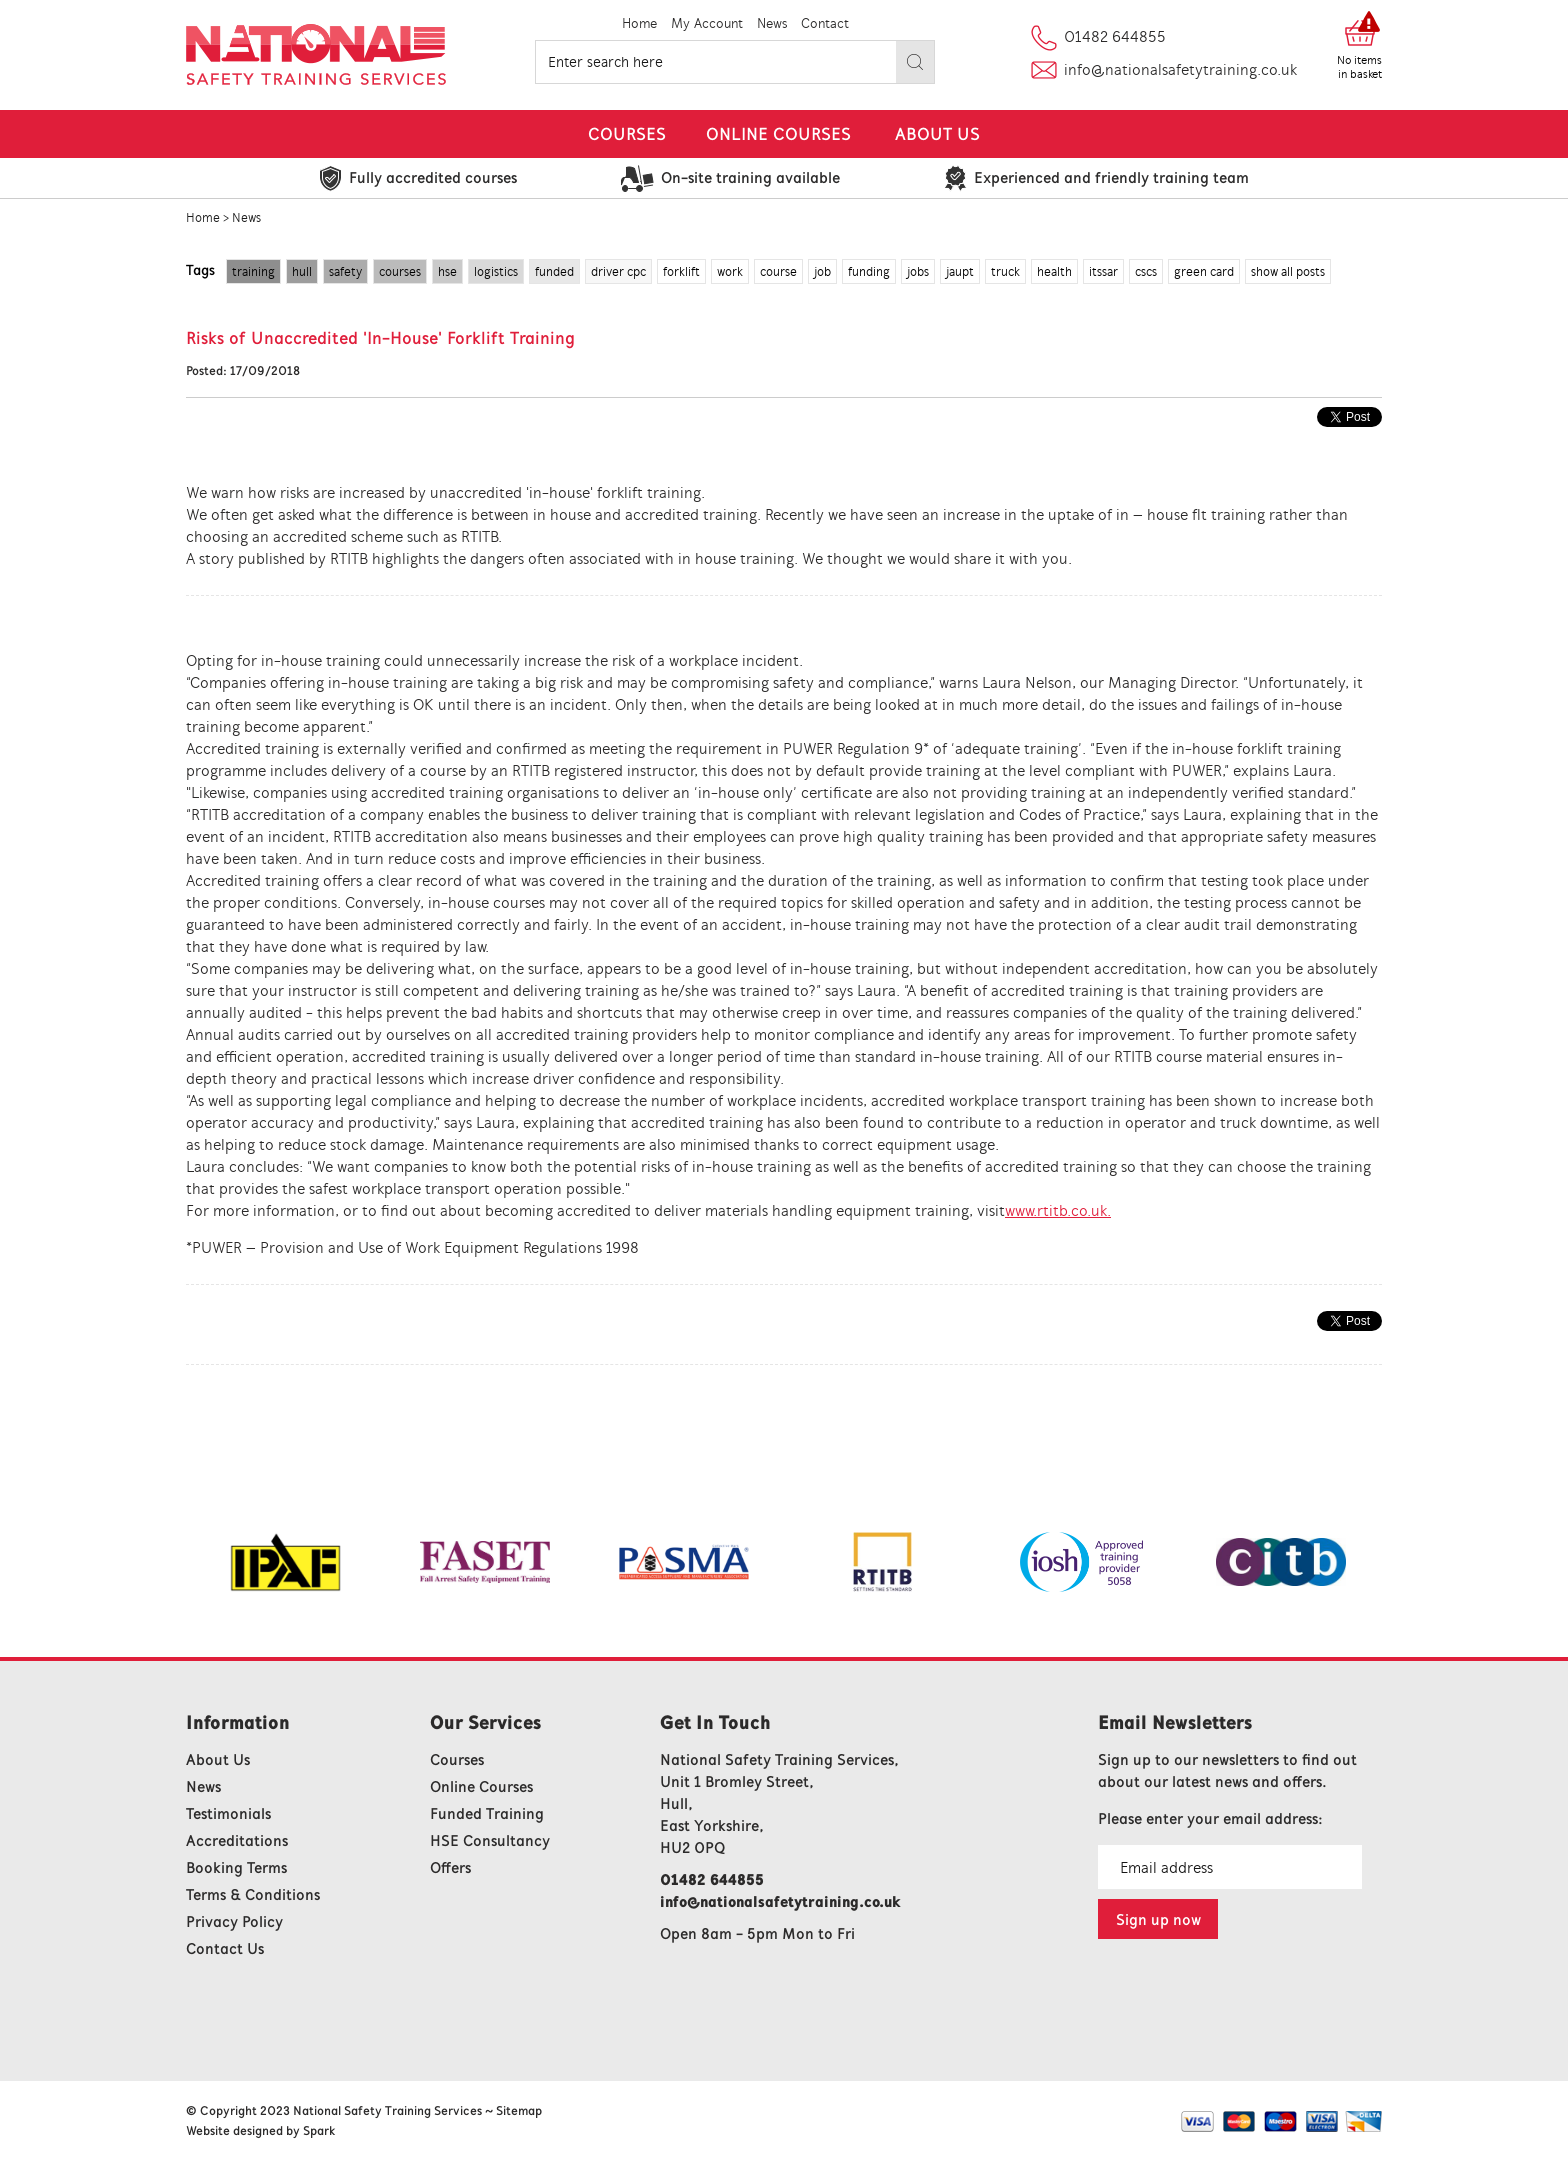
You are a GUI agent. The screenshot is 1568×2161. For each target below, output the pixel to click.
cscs (1146, 271)
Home (639, 23)
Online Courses (778, 134)
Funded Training (487, 1813)
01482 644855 (1115, 36)
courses (400, 271)
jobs (918, 271)
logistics (496, 271)
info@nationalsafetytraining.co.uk (1180, 69)
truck (1005, 271)
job (822, 271)
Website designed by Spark (260, 2130)
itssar (1103, 271)
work (730, 271)
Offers (450, 1867)
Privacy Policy (234, 1921)
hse (447, 271)
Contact (825, 23)
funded (554, 271)
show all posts (1288, 271)
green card (1204, 271)
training (253, 271)
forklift (681, 271)
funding (869, 271)
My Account (707, 23)
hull (302, 271)
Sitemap (519, 2110)
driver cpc (618, 271)
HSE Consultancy (490, 1840)
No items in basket (1359, 67)
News (772, 23)
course (778, 271)
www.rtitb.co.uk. (1058, 1210)
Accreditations (237, 1840)
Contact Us (225, 1948)
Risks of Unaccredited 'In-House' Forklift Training (380, 338)
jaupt (960, 271)
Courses (627, 134)
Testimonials (228, 1813)
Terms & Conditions (253, 1894)
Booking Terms (236, 1867)
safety (345, 271)
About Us (937, 134)
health (1054, 271)
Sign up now (1158, 1919)
